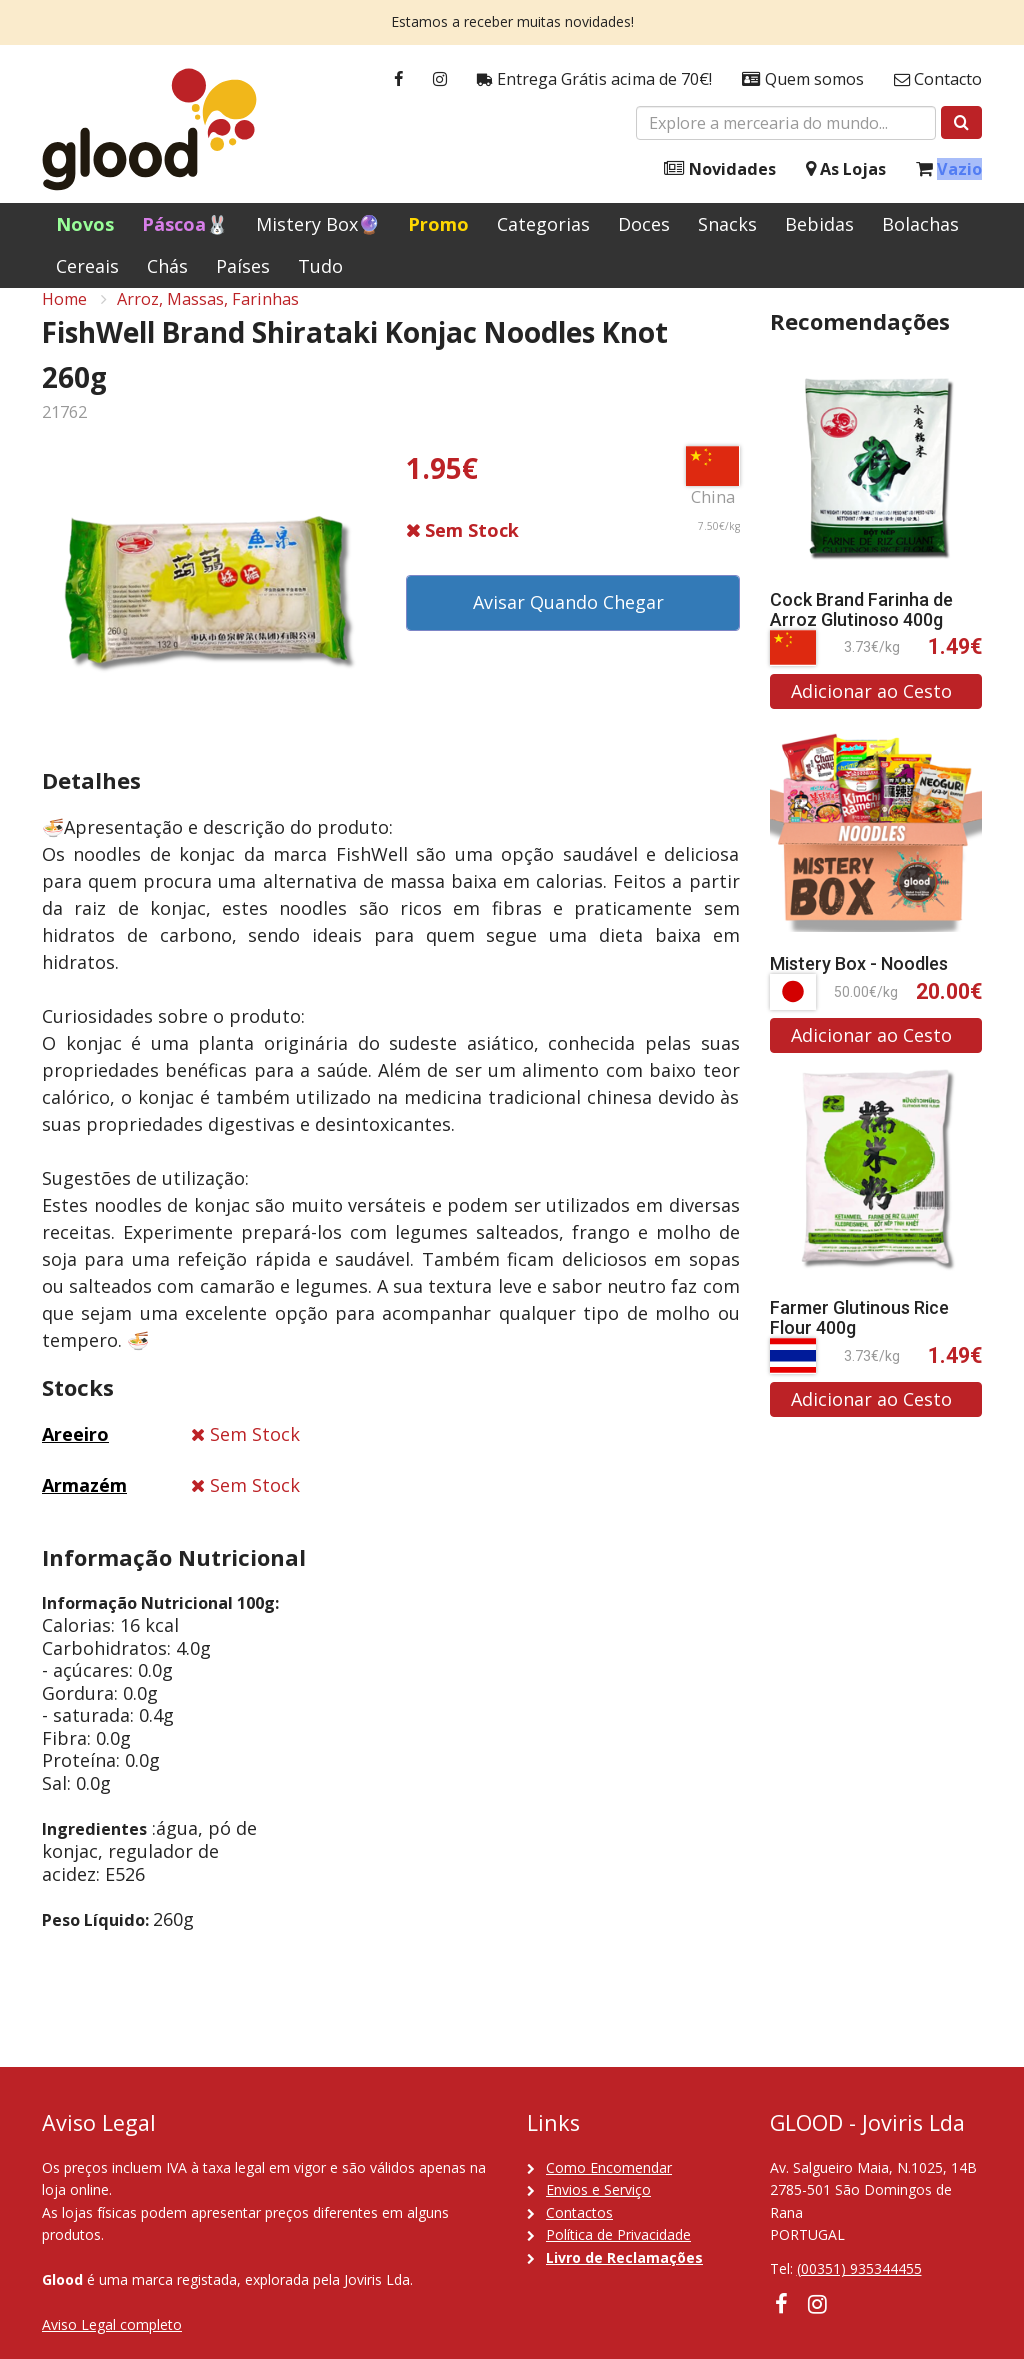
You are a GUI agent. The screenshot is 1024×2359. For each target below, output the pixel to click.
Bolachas (920, 224)
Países (243, 266)
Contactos (579, 2212)
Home (64, 321)
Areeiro (75, 1457)
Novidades (720, 169)
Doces (644, 224)
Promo (438, 224)
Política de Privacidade (618, 2234)
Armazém (84, 1507)
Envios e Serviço (598, 2189)
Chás (167, 266)
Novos (85, 224)
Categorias (543, 224)
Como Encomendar (609, 2167)
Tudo (320, 266)
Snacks (727, 224)
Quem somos (803, 79)
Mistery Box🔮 (318, 224)
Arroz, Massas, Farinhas (208, 321)
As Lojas (846, 169)
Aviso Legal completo (112, 2324)
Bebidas (819, 224)
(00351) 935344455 (859, 2268)
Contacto (938, 79)
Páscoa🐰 (185, 224)
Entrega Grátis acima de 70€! (594, 79)
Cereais (87, 266)
